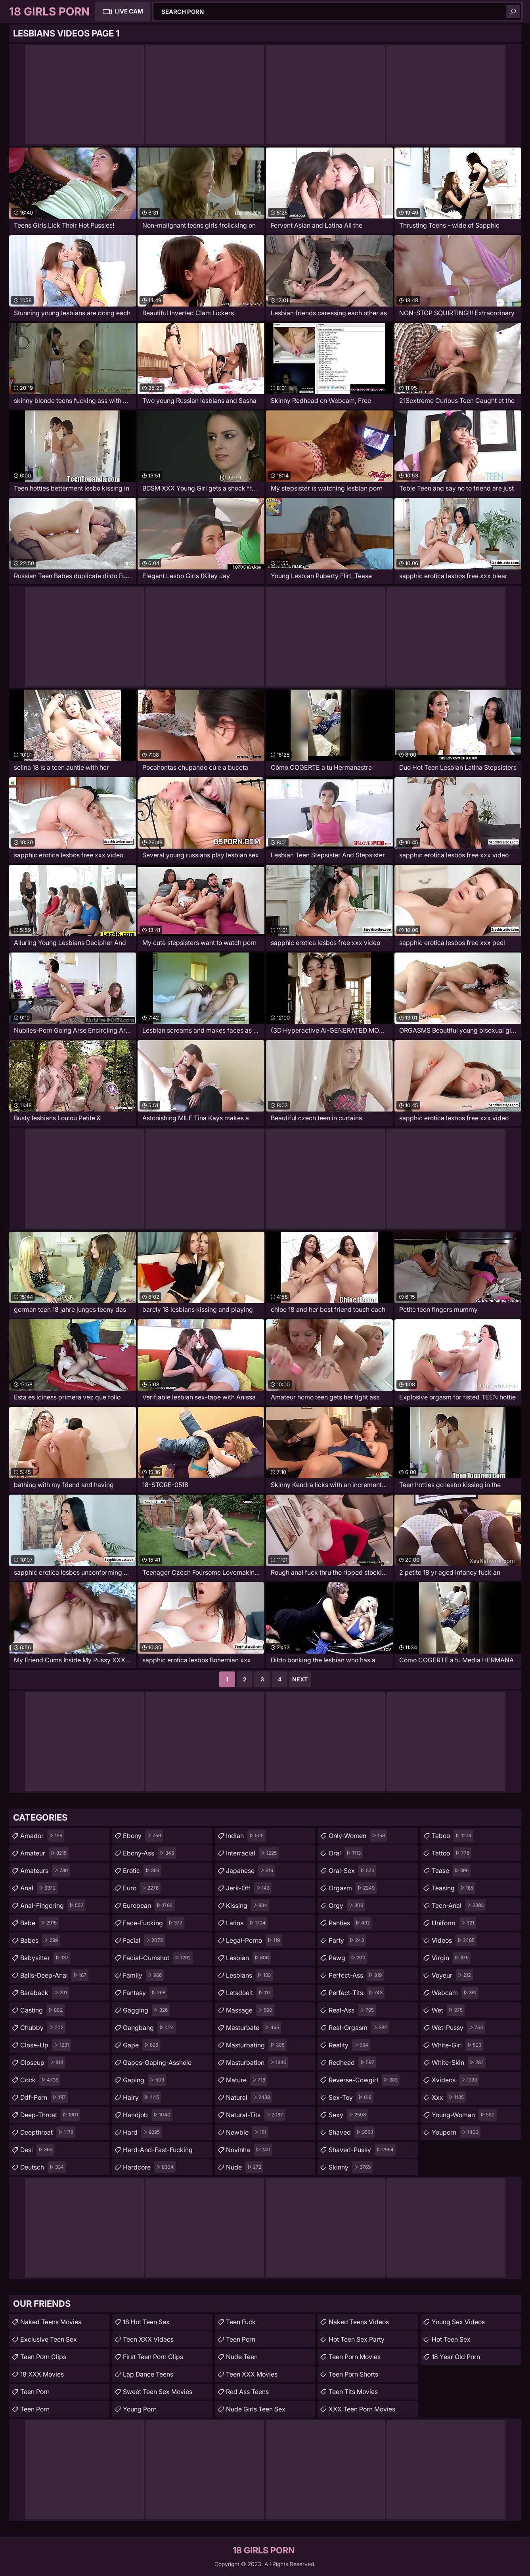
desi (37, 2150)
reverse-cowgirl (364, 2080)
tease (451, 1870)
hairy (142, 2097)
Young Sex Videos (458, 2322)
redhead (352, 2062)
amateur (44, 1853)
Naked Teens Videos (359, 2322)
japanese (250, 1870)
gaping (144, 2080)
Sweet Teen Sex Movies (157, 2392)
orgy (347, 1905)
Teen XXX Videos (148, 2339)
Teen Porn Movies (355, 2357)
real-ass (352, 2010)
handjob (147, 2115)
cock (40, 2080)
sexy (348, 2115)
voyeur (452, 1975)
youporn (456, 2132)
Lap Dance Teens (148, 2374)
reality (349, 2045)
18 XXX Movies (42, 2374)
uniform (454, 1923)
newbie (247, 2132)
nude (244, 2167)
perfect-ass (356, 1975)
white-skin (459, 2062)
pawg (348, 1958)
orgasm (353, 1888)
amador (42, 1836)
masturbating (256, 2045)
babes (40, 1940)
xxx (449, 2097)
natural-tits (255, 2115)
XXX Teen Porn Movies (362, 2409)
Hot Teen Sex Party (357, 2339)
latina (247, 1923)
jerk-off (249, 1888)
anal (38, 1888)
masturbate (253, 2028)
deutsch (43, 2167)
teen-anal (459, 1905)
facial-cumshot (158, 1958)
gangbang (149, 2028)
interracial (252, 1853)
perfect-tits (357, 1993)
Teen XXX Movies (251, 2374)
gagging (146, 2010)
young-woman (464, 2115)
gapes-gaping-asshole (157, 2064)
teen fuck (241, 2322)
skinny (351, 2167)
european (149, 1905)
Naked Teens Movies (50, 2322)
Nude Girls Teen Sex (255, 2409)
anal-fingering (52, 1905)
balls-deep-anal (54, 1975)
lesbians (249, 1975)
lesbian (248, 1958)
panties (350, 1923)
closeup (42, 2062)
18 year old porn (456, 2357)
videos (454, 1940)
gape (141, 2045)
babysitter (45, 1958)
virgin (451, 1958)
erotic (142, 1870)
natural (249, 2097)
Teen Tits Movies (353, 2392)
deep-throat (50, 2115)
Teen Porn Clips (43, 2357)
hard (142, 2132)
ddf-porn (44, 2097)
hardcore (149, 2167)
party (347, 1940)
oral (346, 1853)
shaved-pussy (362, 2150)
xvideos (455, 2080)
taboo (452, 1836)
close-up (45, 2045)
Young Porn (140, 2409)
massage (250, 2010)
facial (144, 1940)
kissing (247, 1905)
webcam (455, 1993)
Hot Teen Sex (451, 2339)
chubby (42, 2028)
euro (142, 1888)
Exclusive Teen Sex (48, 2339)
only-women (358, 1836)
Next (300, 1679)
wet (448, 2010)
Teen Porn (35, 2392)
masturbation (257, 2062)
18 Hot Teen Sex (146, 2322)
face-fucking (153, 1923)
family (143, 1975)
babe (39, 1923)
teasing (453, 1888)
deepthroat (47, 2132)
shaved (352, 2132)
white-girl (457, 2045)
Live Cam (129, 11)
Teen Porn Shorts (353, 2374)
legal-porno (254, 1940)
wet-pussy (458, 2028)
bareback (44, 1993)
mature (246, 2080)
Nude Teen (242, 2357)
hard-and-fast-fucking (158, 2152)
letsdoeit (249, 1993)
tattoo (451, 1853)
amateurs (45, 1870)
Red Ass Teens (247, 2392)
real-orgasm (359, 2028)
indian (246, 1836)
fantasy (145, 1993)
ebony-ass (149, 1853)
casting (42, 2010)
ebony (143, 1836)
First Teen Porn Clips (153, 2357)
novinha (249, 2150)
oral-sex (352, 1870)
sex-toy (351, 2097)
